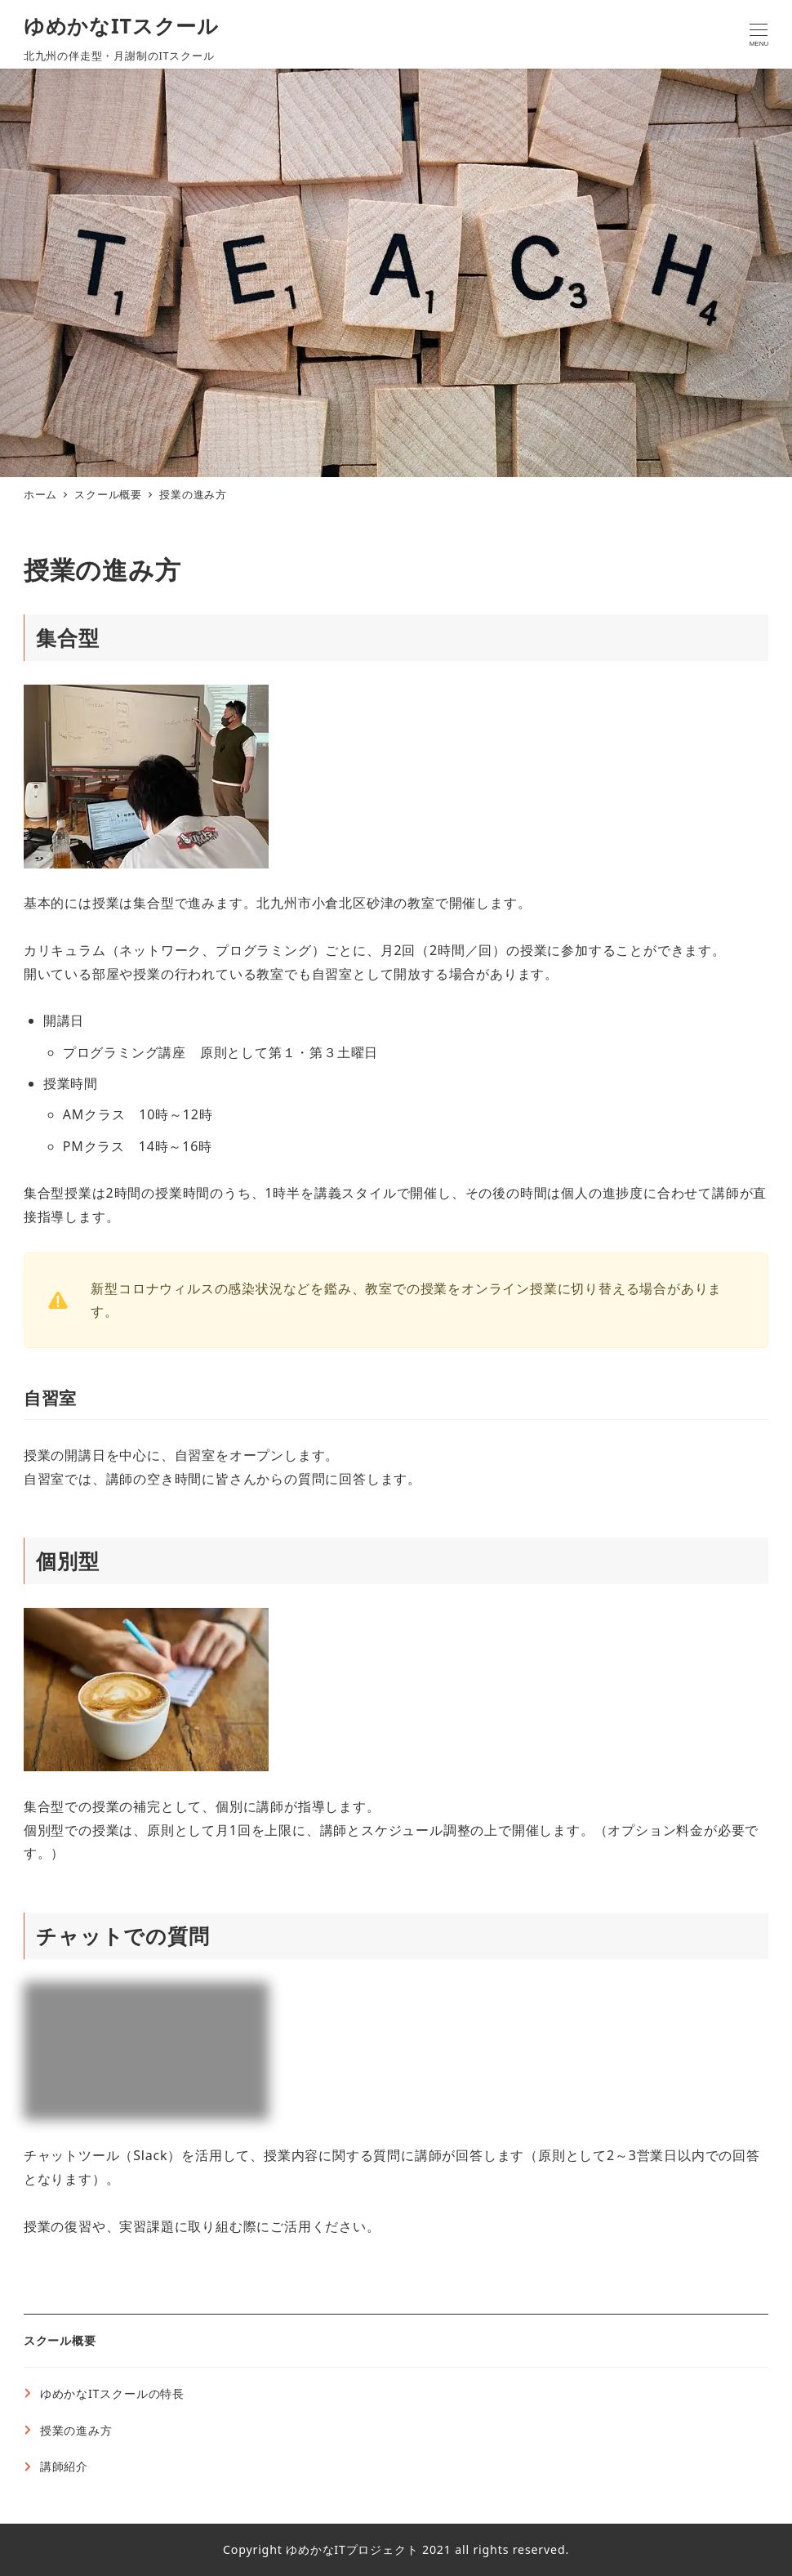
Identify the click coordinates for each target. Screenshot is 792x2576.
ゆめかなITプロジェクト (352, 2549)
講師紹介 (64, 2466)
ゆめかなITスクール (121, 25)
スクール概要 (60, 2340)
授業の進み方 (76, 2430)
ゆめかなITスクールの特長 (112, 2393)
